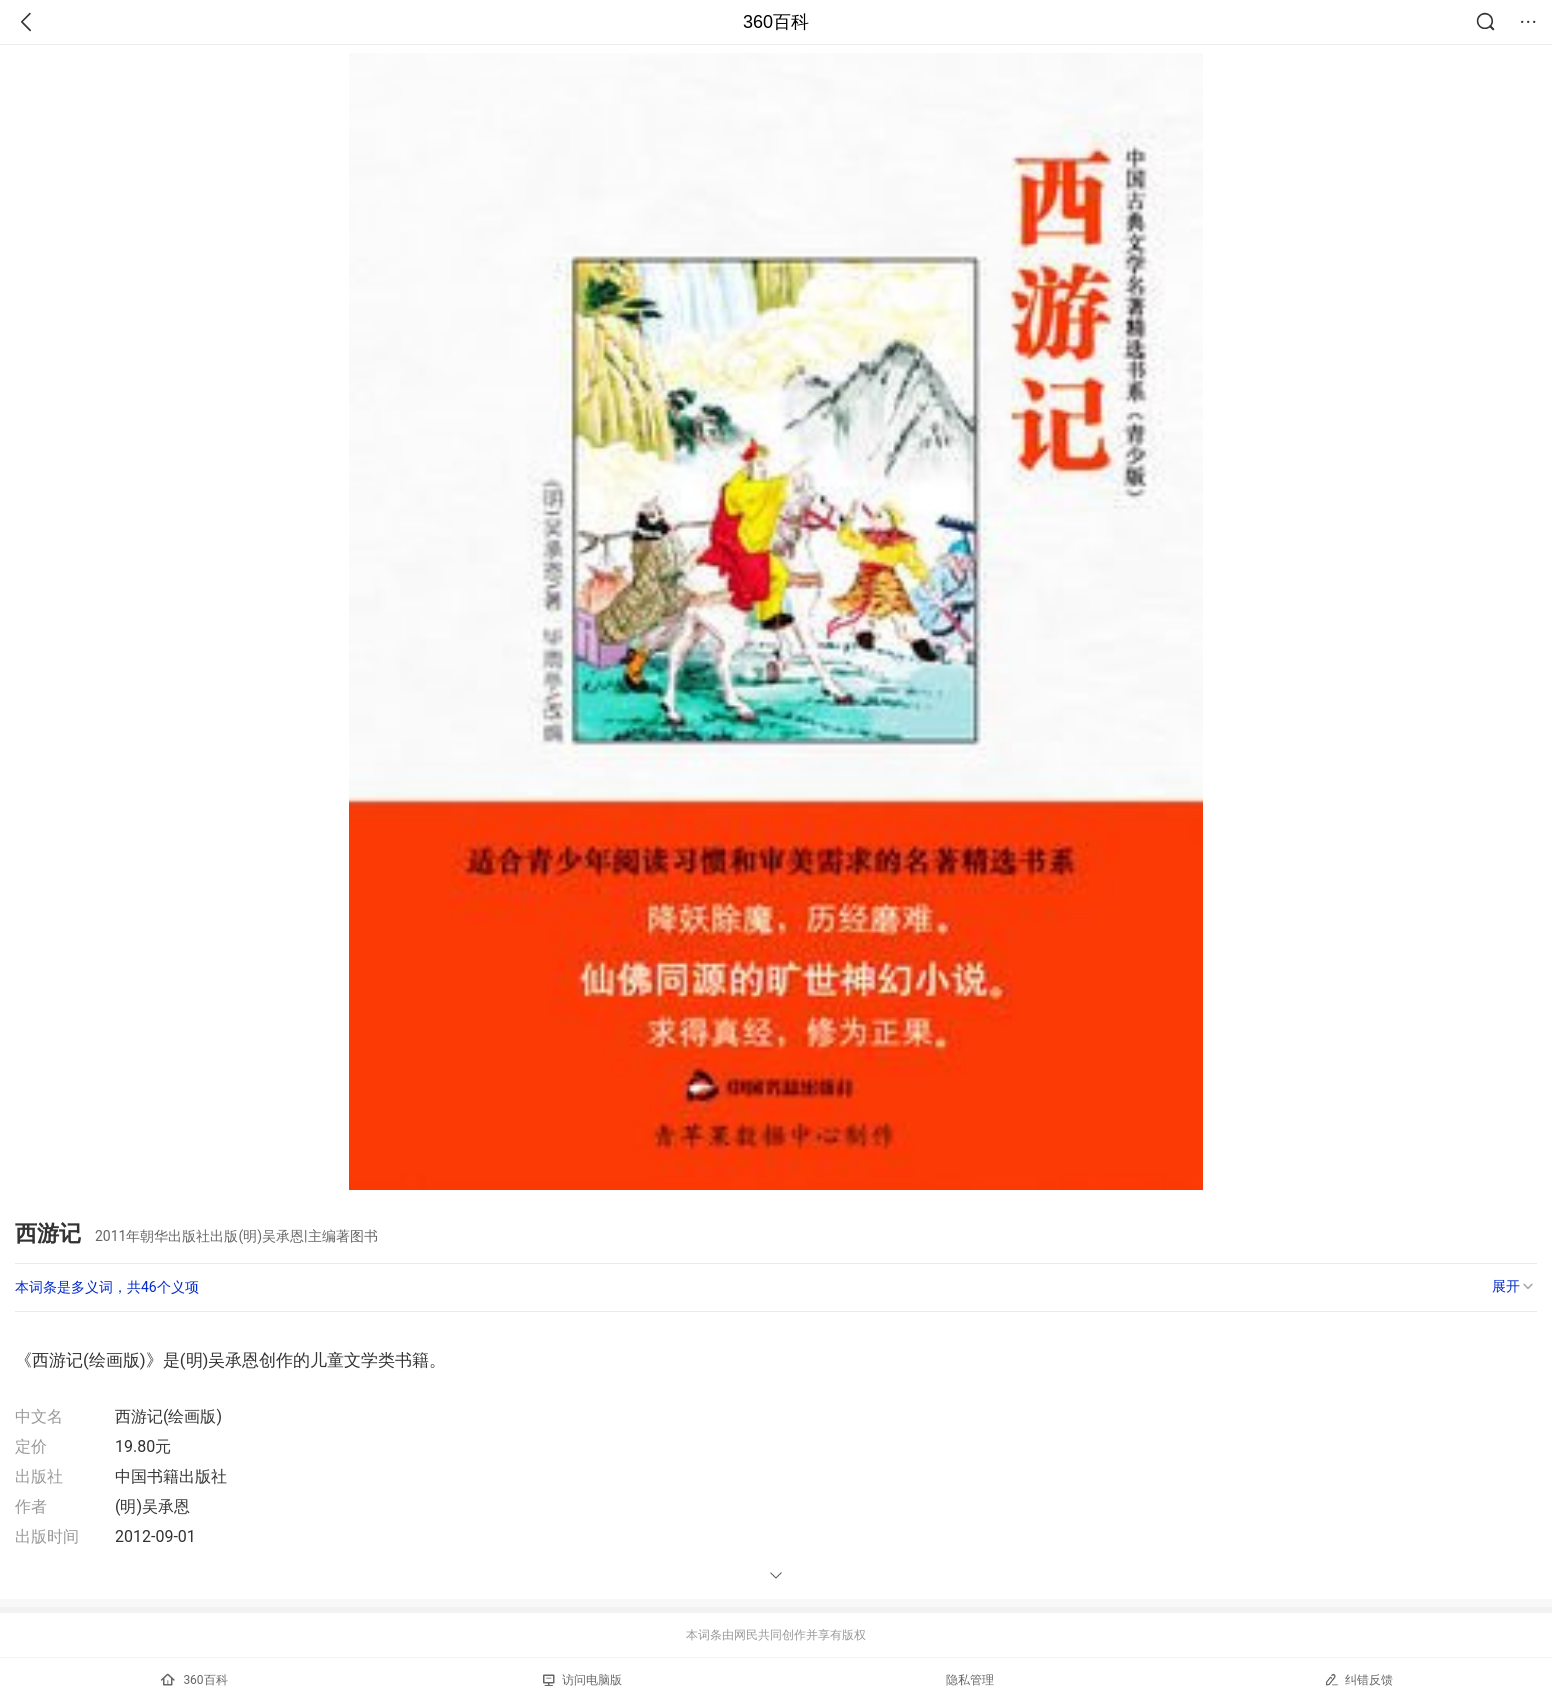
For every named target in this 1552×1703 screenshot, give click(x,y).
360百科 (776, 22)
